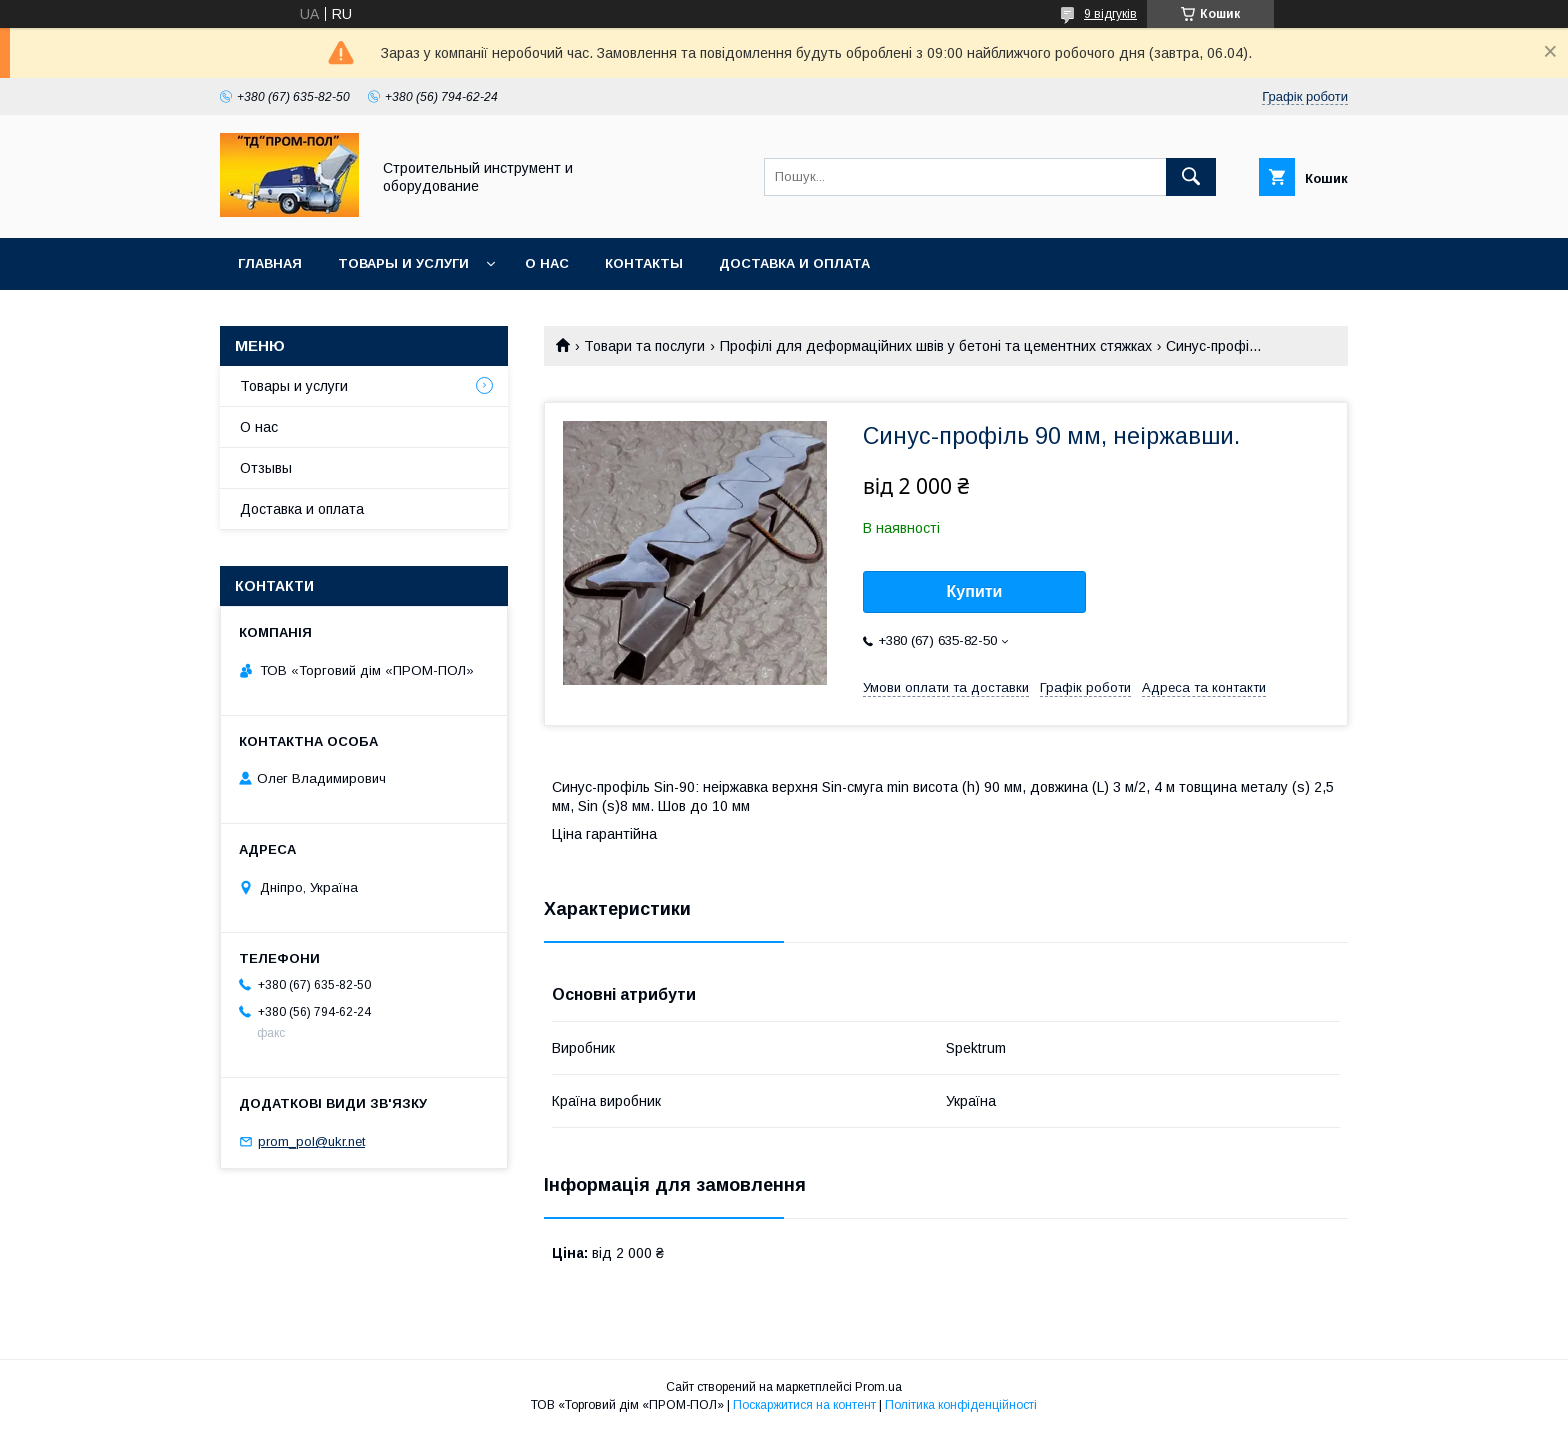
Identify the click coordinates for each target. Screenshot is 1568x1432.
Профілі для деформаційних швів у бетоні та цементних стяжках (936, 346)
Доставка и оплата (794, 263)
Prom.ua (878, 1387)
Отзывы (266, 468)
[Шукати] (1191, 177)
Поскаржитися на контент (804, 1405)
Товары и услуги (403, 263)
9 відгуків (1110, 14)
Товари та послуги (644, 346)
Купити (975, 591)
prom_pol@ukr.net (311, 1141)
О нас (547, 263)
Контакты (644, 263)
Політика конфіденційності (961, 1405)
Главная (270, 263)
